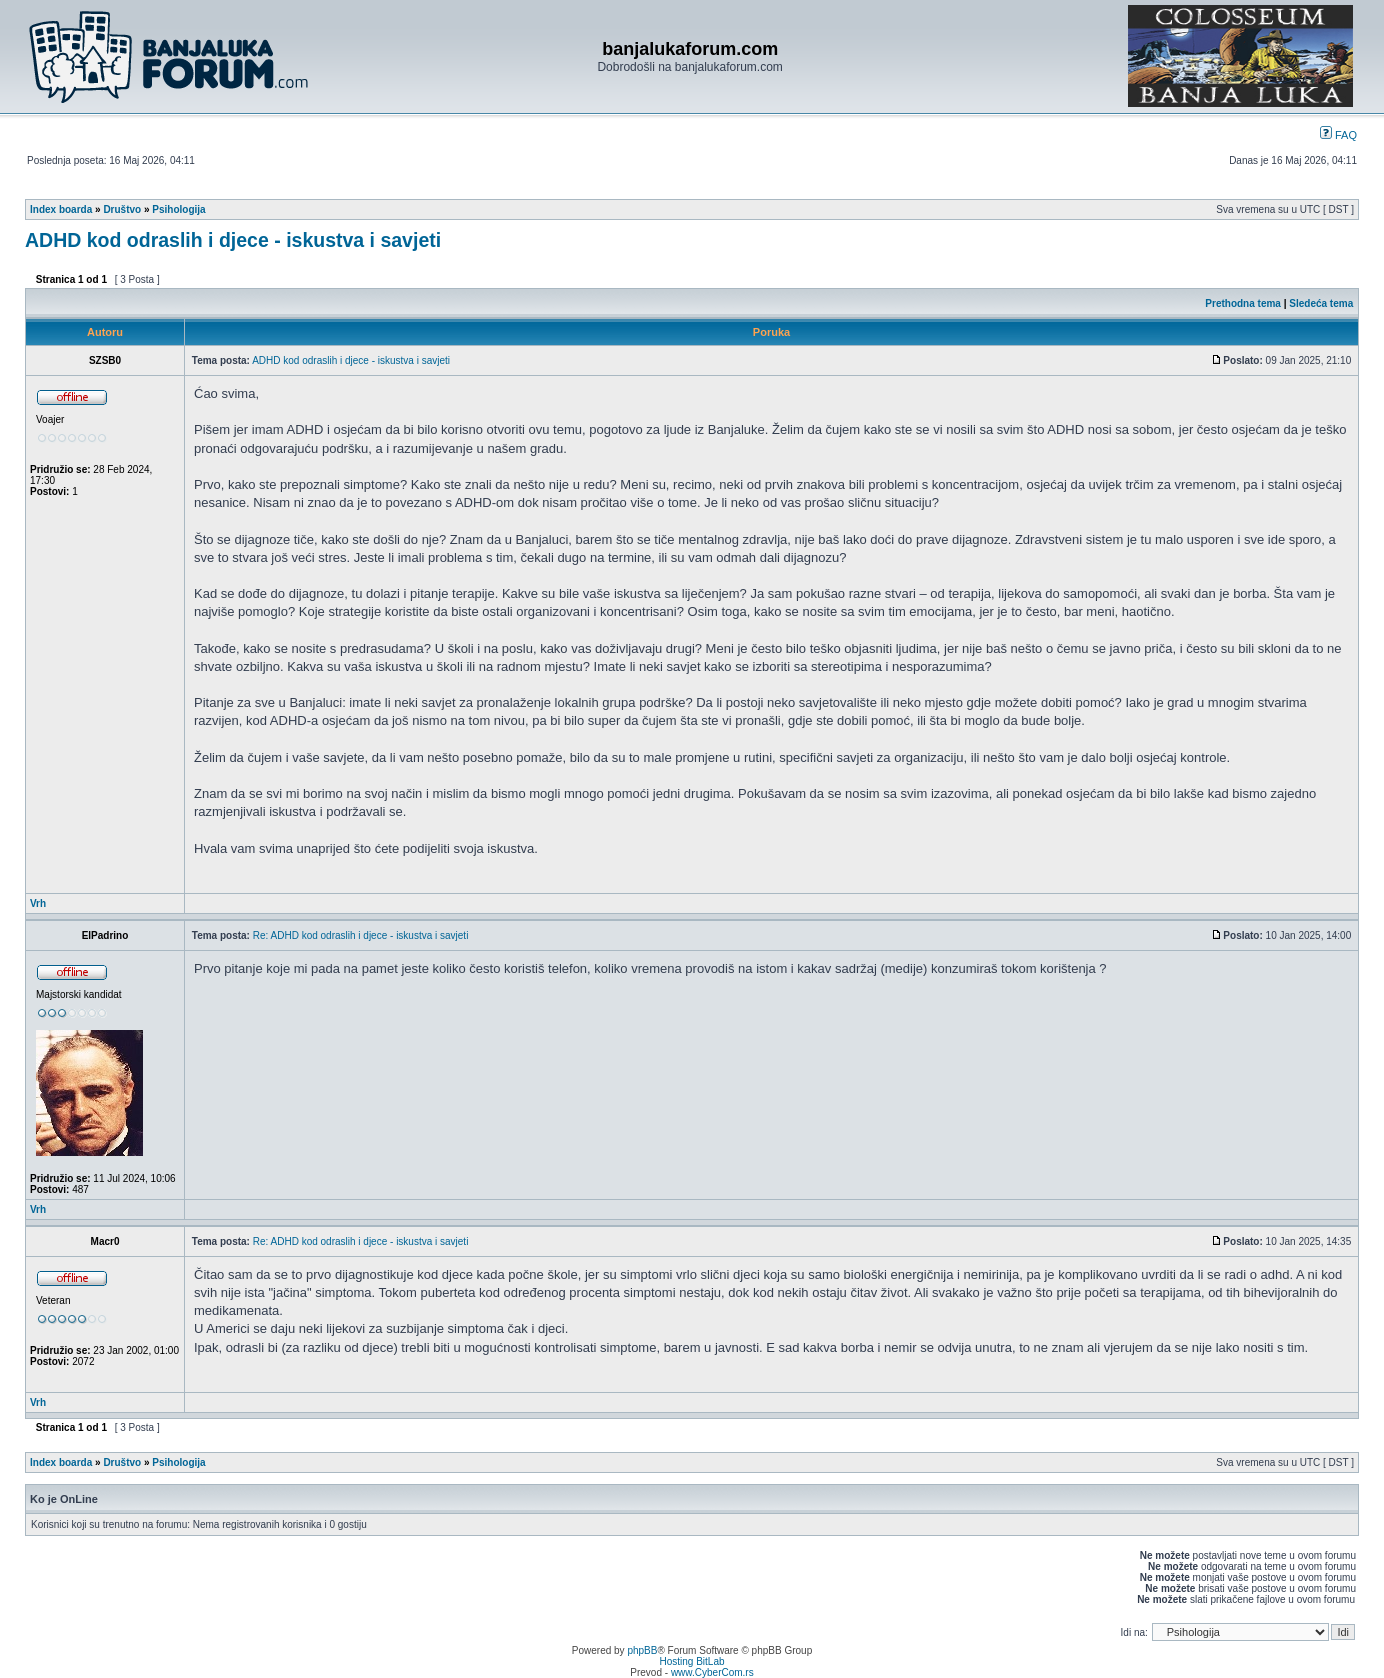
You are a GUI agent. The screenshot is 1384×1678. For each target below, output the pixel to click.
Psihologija (178, 209)
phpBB (642, 1650)
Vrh (38, 903)
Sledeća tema (1321, 303)
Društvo (122, 209)
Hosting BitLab (691, 1661)
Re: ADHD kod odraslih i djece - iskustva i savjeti (361, 935)
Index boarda (61, 209)
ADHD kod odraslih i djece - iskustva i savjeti (233, 240)
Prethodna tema (1243, 303)
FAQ (1338, 135)
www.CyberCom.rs (712, 1672)
